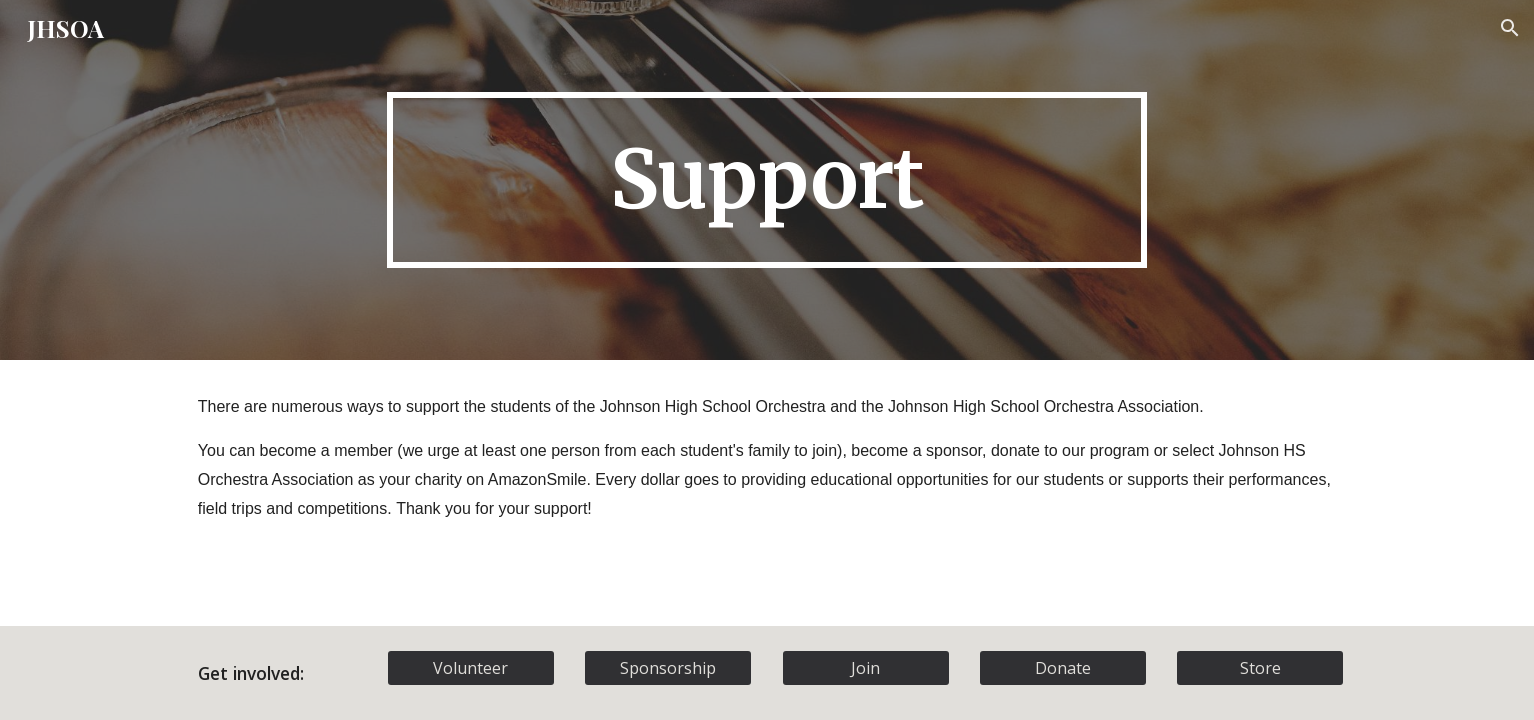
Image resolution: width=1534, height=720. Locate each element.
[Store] (1260, 668)
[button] (1510, 28)
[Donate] (1063, 668)
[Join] (866, 668)
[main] (767, 180)
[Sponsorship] (668, 668)
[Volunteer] (471, 668)
